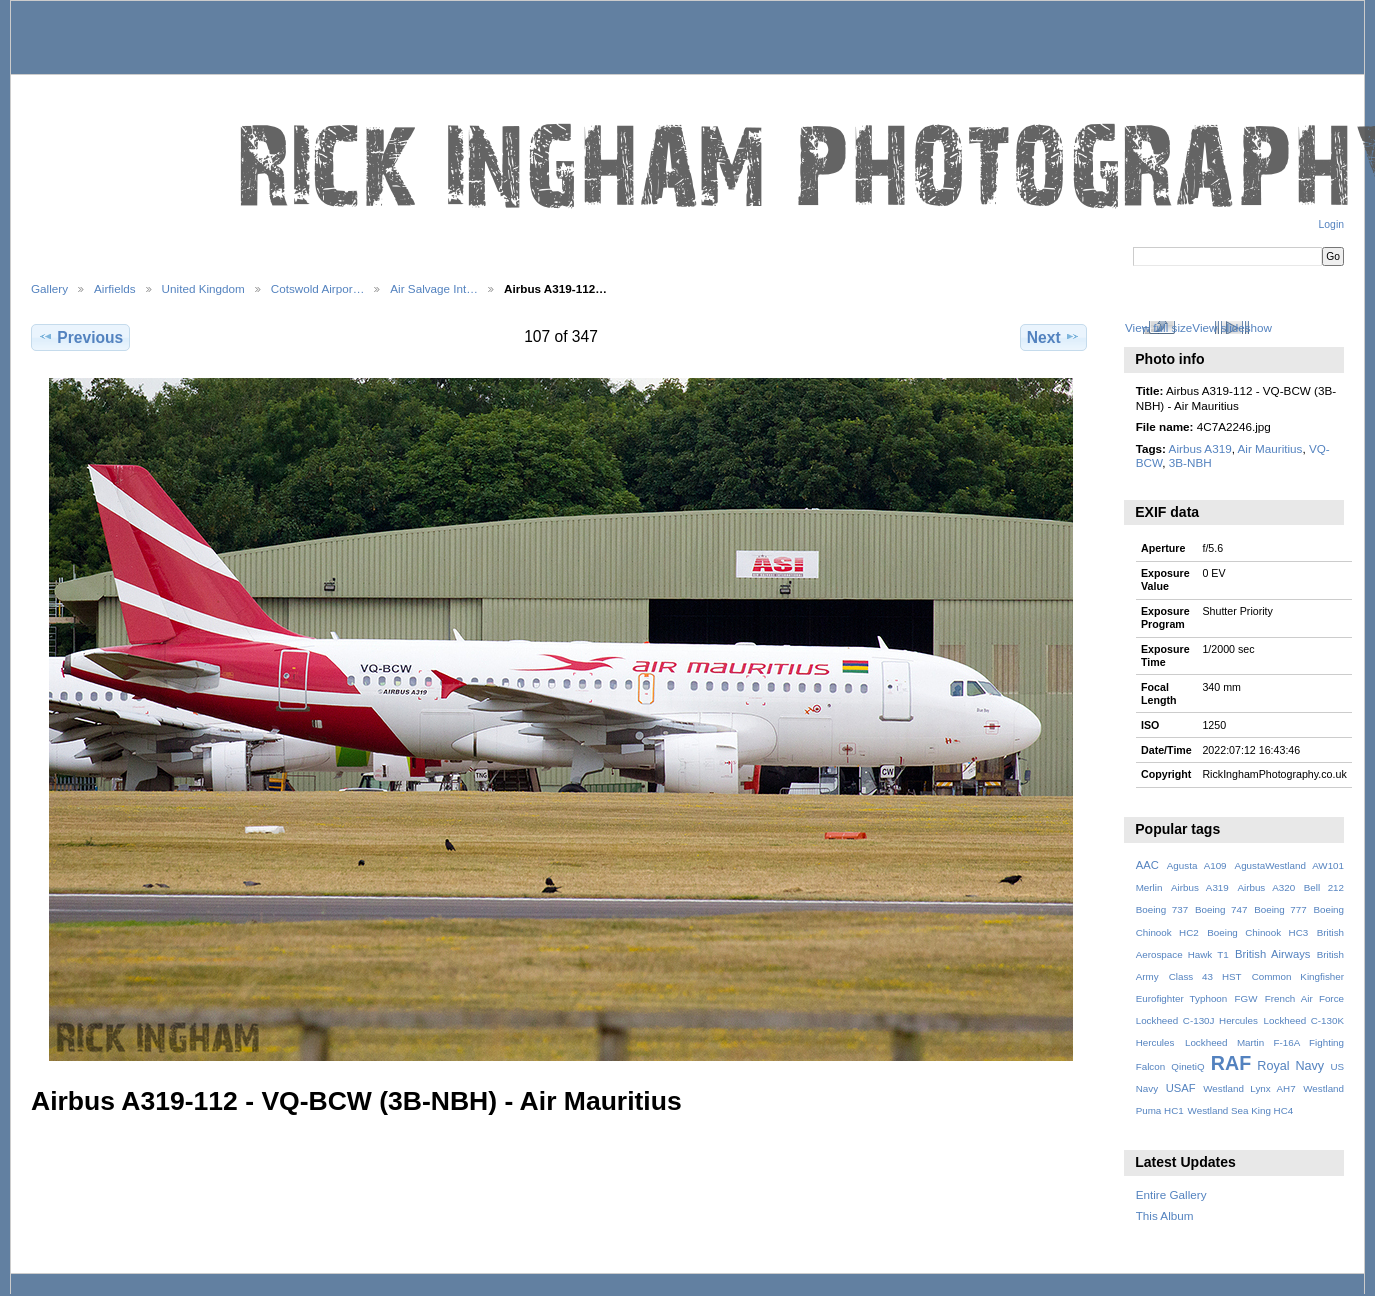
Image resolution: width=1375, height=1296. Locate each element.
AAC (1147, 865)
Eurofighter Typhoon (1182, 998)
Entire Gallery (1171, 1194)
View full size (1158, 327)
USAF (1181, 1088)
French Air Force (1304, 998)
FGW (1246, 998)
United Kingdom (203, 288)
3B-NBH (1190, 462)
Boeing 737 (1162, 909)
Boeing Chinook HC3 (1257, 932)
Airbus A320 (1266, 887)
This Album (1165, 1215)
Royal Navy (1290, 1066)
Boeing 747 (1221, 909)
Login (1331, 224)
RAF (1231, 1063)
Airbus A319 (1200, 448)
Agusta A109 (1197, 865)
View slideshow (1232, 327)
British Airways (1272, 954)
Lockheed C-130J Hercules (1197, 1020)
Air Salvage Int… (434, 288)
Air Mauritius (1270, 448)
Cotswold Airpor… (318, 288)
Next (1053, 337)
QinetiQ (1187, 1066)
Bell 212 (1324, 887)
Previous (80, 337)
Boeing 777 (1280, 909)
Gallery (49, 288)
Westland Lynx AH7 (1249, 1088)
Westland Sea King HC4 (1241, 1110)
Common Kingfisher (1298, 976)
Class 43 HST (1205, 976)
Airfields (115, 288)
